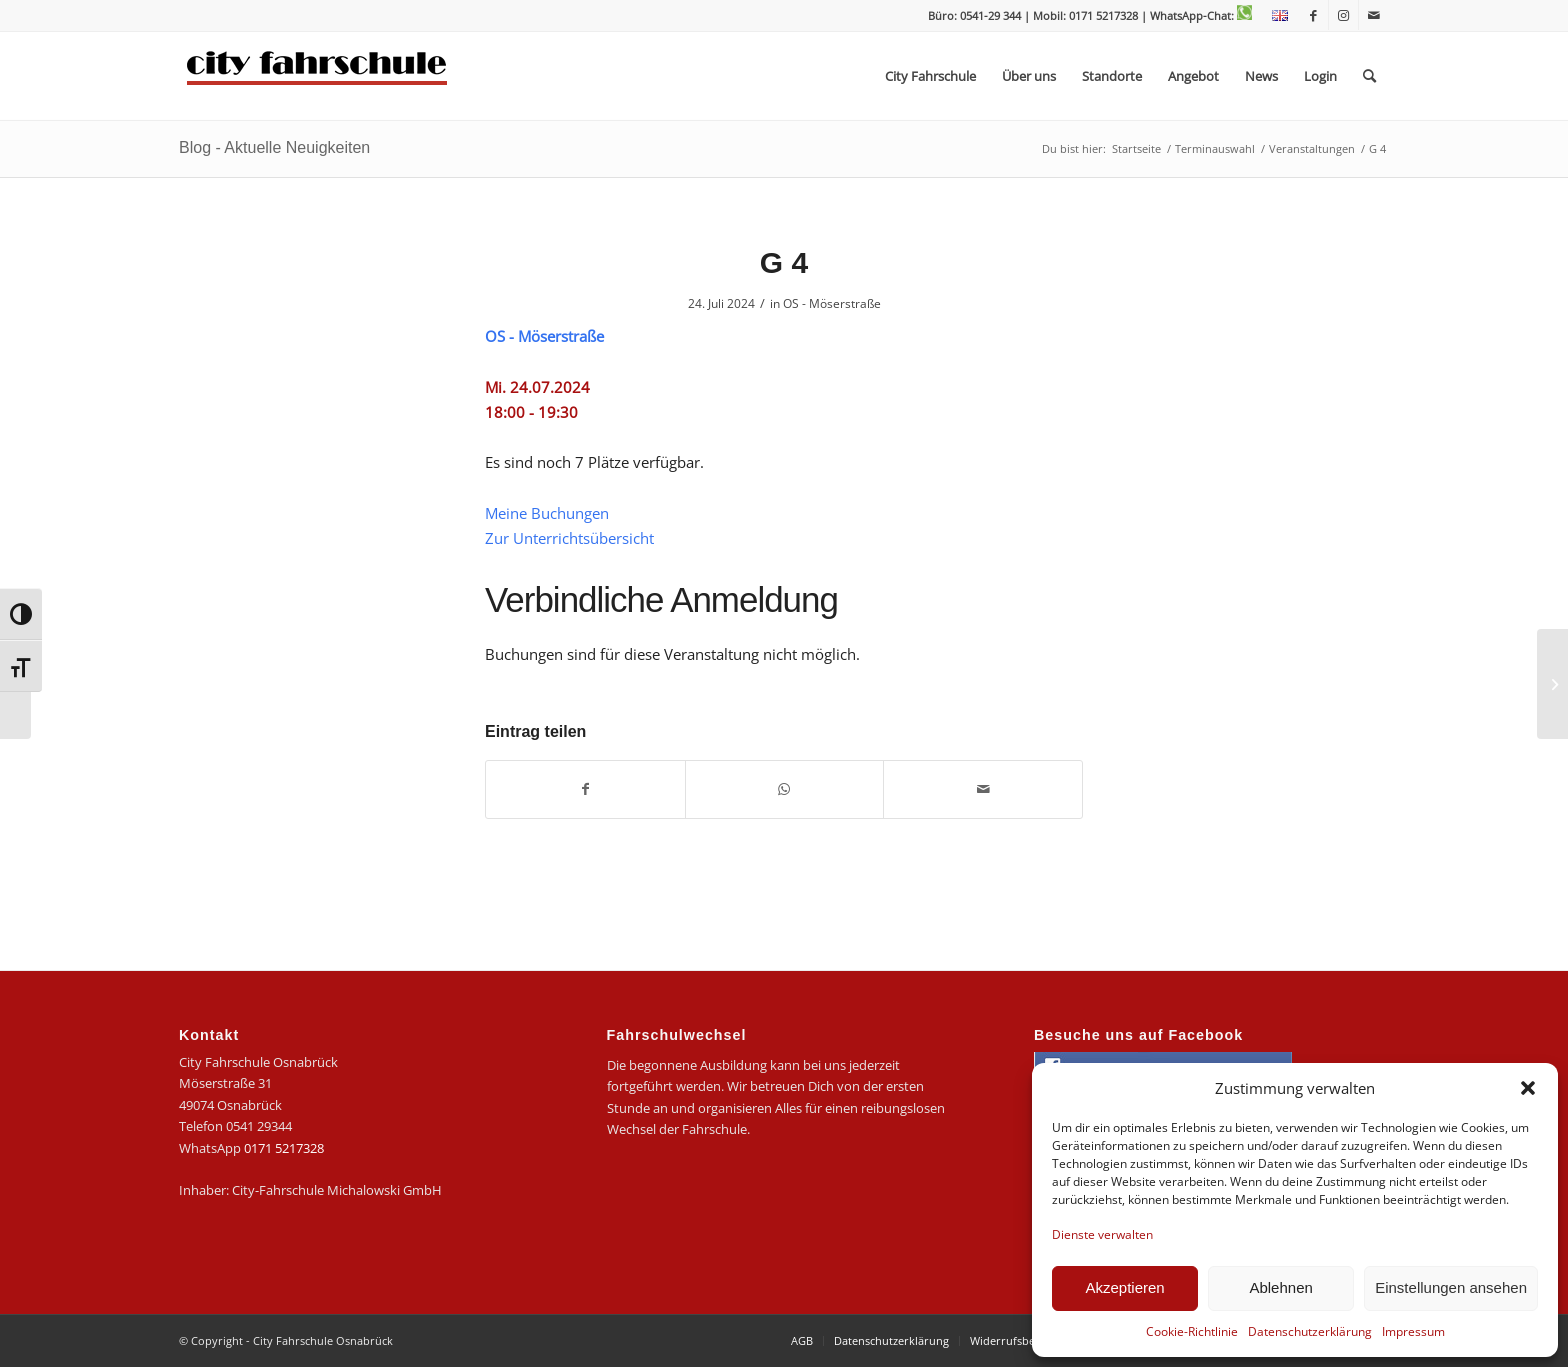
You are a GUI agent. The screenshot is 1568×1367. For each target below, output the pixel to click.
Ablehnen (1280, 1287)
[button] (1528, 1088)
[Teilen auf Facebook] (585, 789)
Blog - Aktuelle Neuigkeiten (274, 147)
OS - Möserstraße (832, 303)
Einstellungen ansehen (1451, 1287)
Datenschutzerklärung (1310, 1331)
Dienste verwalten (1102, 1234)
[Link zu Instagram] (1343, 15)
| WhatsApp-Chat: (1196, 15)
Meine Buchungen (547, 513)
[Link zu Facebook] (1313, 15)
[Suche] (1369, 76)
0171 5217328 (284, 1148)
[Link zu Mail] (1374, 15)
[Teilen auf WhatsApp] (785, 789)
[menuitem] (1275, 16)
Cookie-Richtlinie (1192, 1331)
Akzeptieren (1124, 1287)
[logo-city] (317, 76)
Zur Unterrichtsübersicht (569, 538)
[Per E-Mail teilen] (983, 789)
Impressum (1413, 1331)
